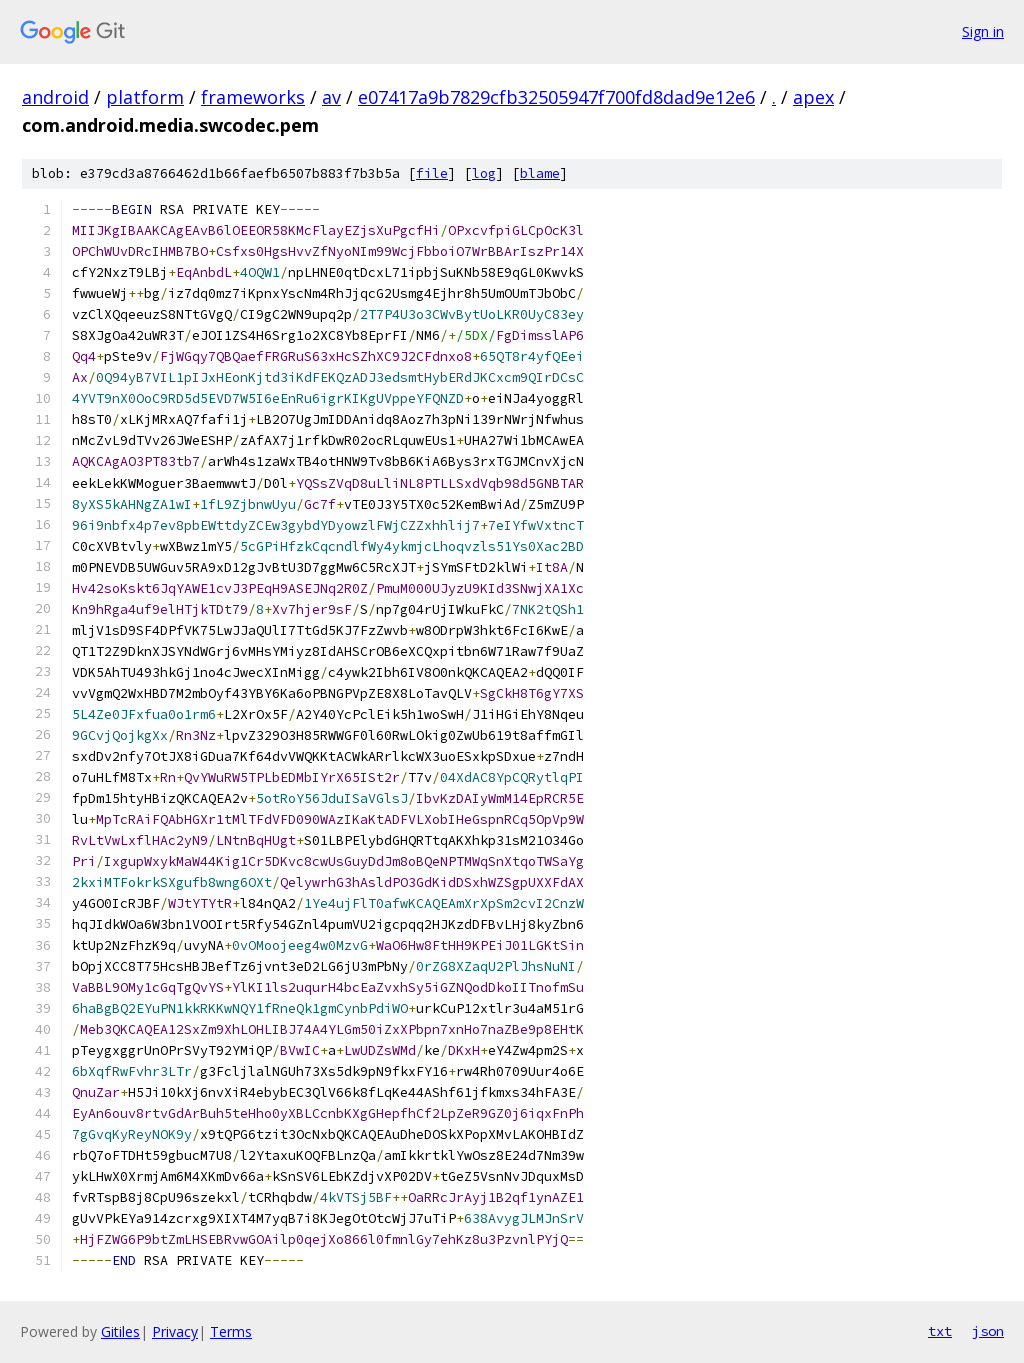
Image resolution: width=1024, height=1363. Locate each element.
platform (145, 97)
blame (540, 173)
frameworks (253, 97)
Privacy (175, 1331)
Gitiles (120, 1331)
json (988, 1331)
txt (940, 1331)
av (331, 97)
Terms (231, 1331)
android (55, 97)
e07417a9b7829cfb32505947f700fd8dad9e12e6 (556, 97)
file (432, 173)
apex (813, 97)
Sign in (983, 31)
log (484, 173)
